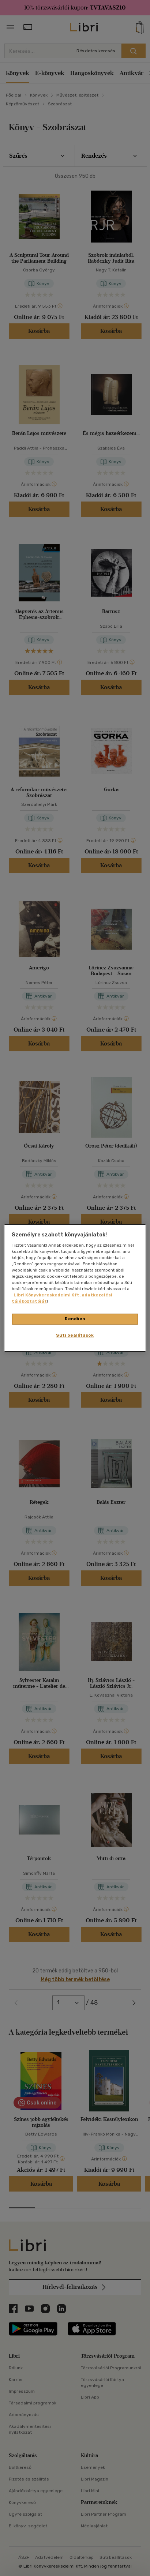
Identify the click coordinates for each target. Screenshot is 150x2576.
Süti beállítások (75, 1335)
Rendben (75, 1318)
